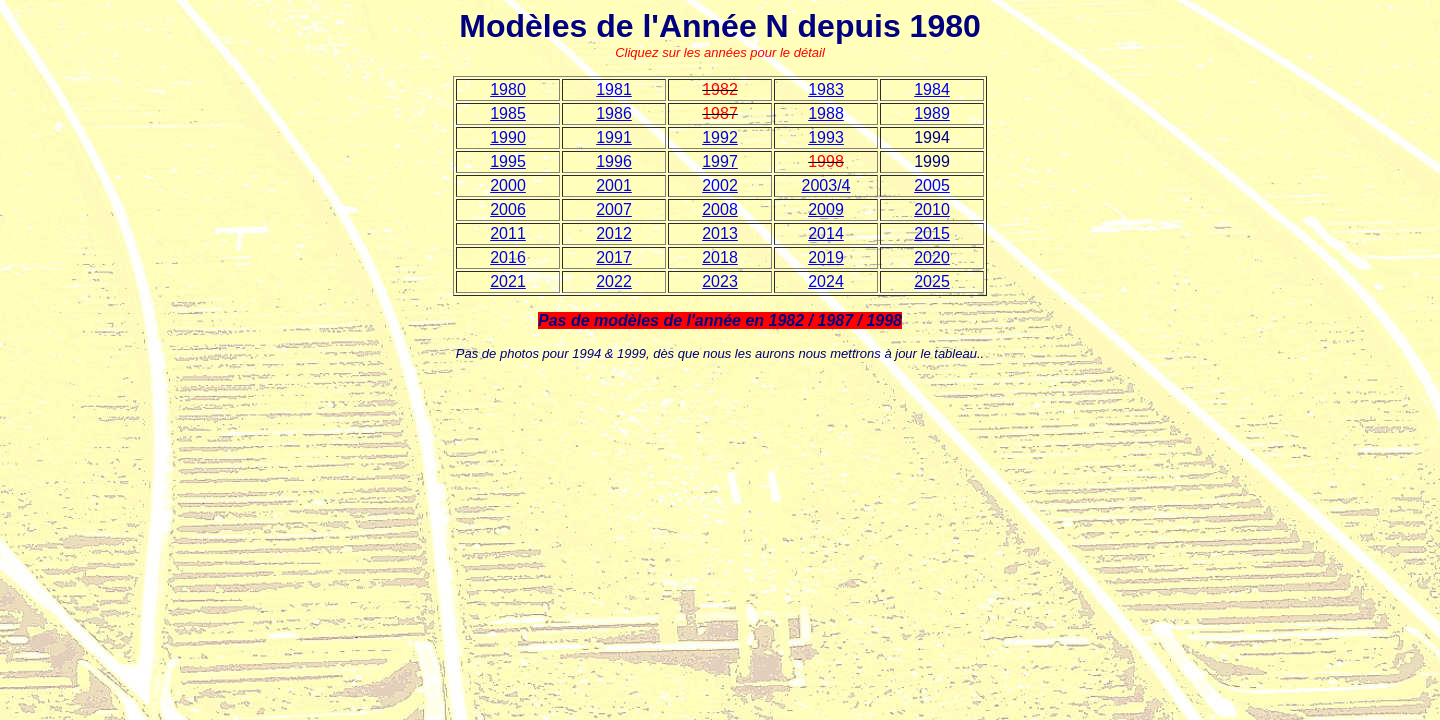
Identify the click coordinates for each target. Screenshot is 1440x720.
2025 (932, 281)
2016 (508, 257)
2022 (614, 281)
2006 (508, 209)
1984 (932, 89)
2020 (932, 257)
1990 (508, 137)
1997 (720, 161)
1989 (932, 113)
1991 (614, 137)
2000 (508, 185)
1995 (508, 161)
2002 (720, 185)
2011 (508, 233)
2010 (932, 209)
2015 (932, 233)
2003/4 (826, 185)
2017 (614, 257)
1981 (614, 89)
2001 (614, 185)
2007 (614, 209)
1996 (614, 161)
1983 (826, 89)
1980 (508, 89)
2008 (720, 209)
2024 (826, 281)
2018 (720, 257)
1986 (614, 113)
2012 (614, 233)
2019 (826, 257)
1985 (508, 113)
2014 (826, 233)
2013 (720, 233)
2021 (508, 281)
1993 (826, 137)
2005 (932, 185)
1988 (826, 113)
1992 (720, 137)
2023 (720, 281)
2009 (826, 209)
